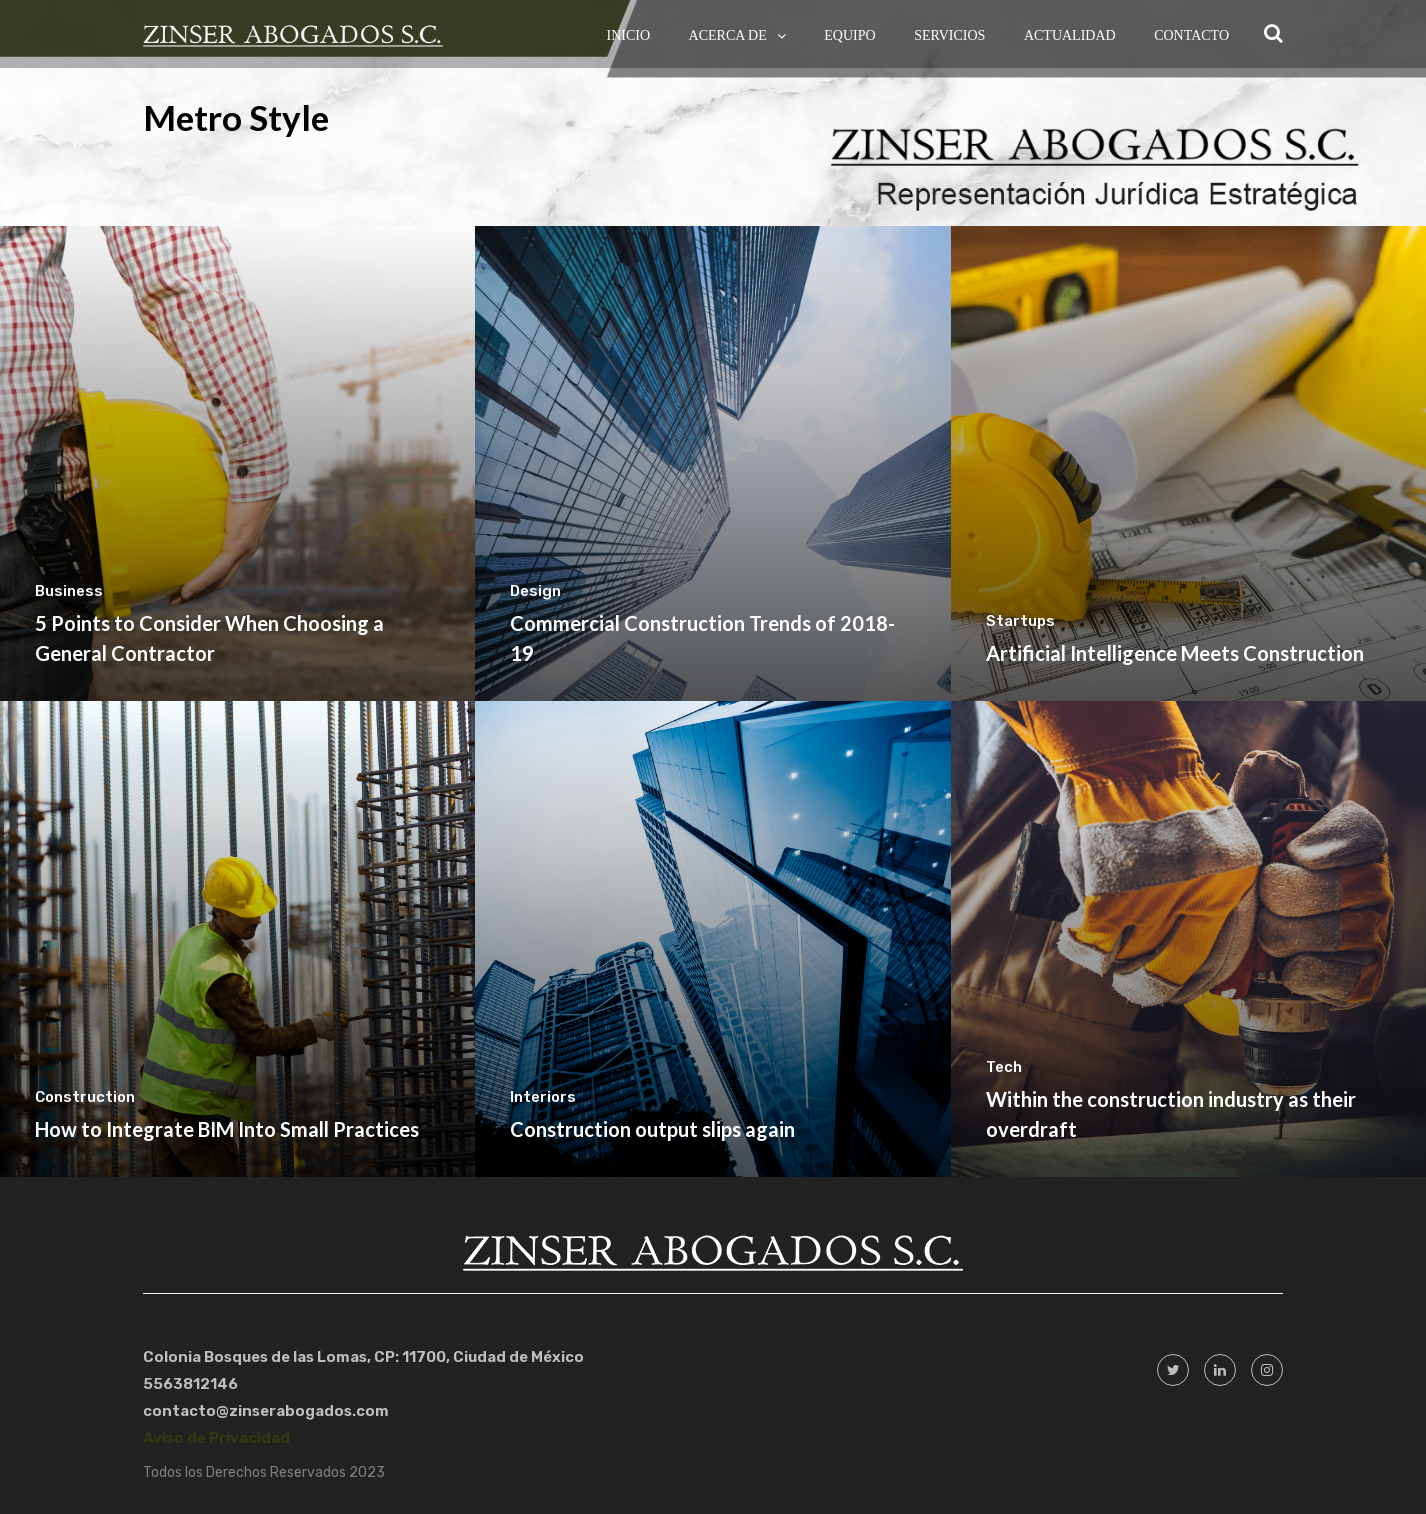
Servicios (949, 35)
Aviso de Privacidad (216, 1438)
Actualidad (1070, 35)
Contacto (1191, 35)
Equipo (849, 35)
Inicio (629, 35)
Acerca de (728, 35)
